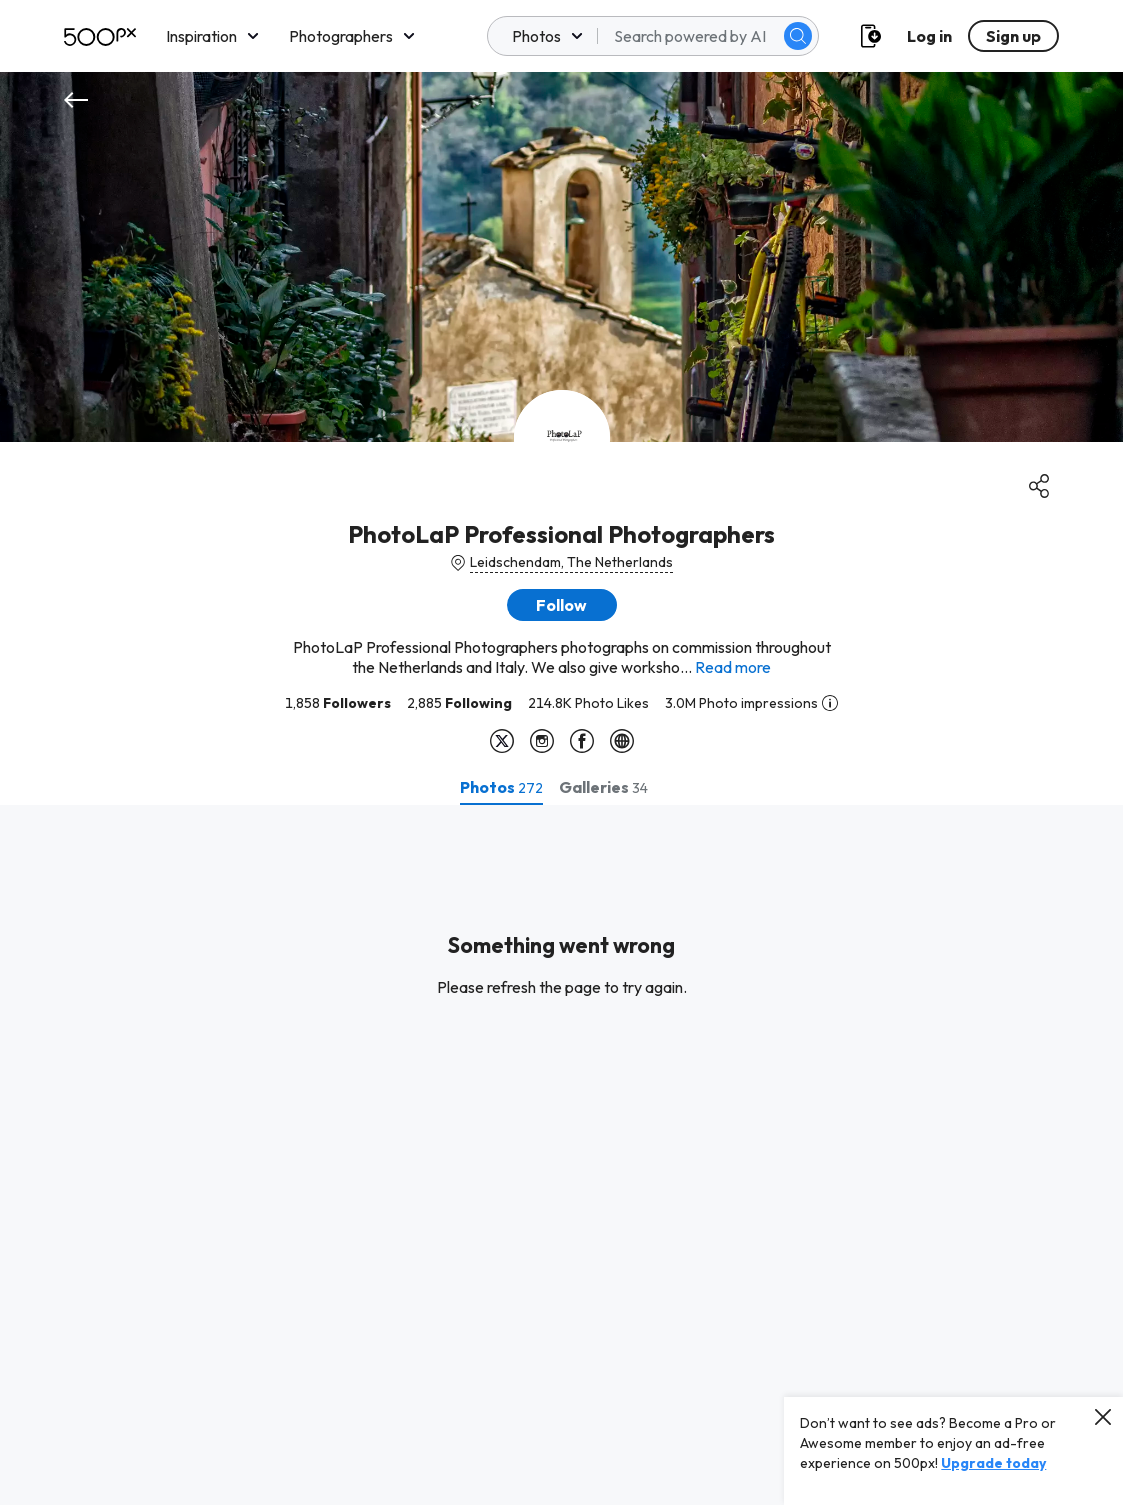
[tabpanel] (561, 1155)
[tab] (501, 787)
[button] (562, 605)
